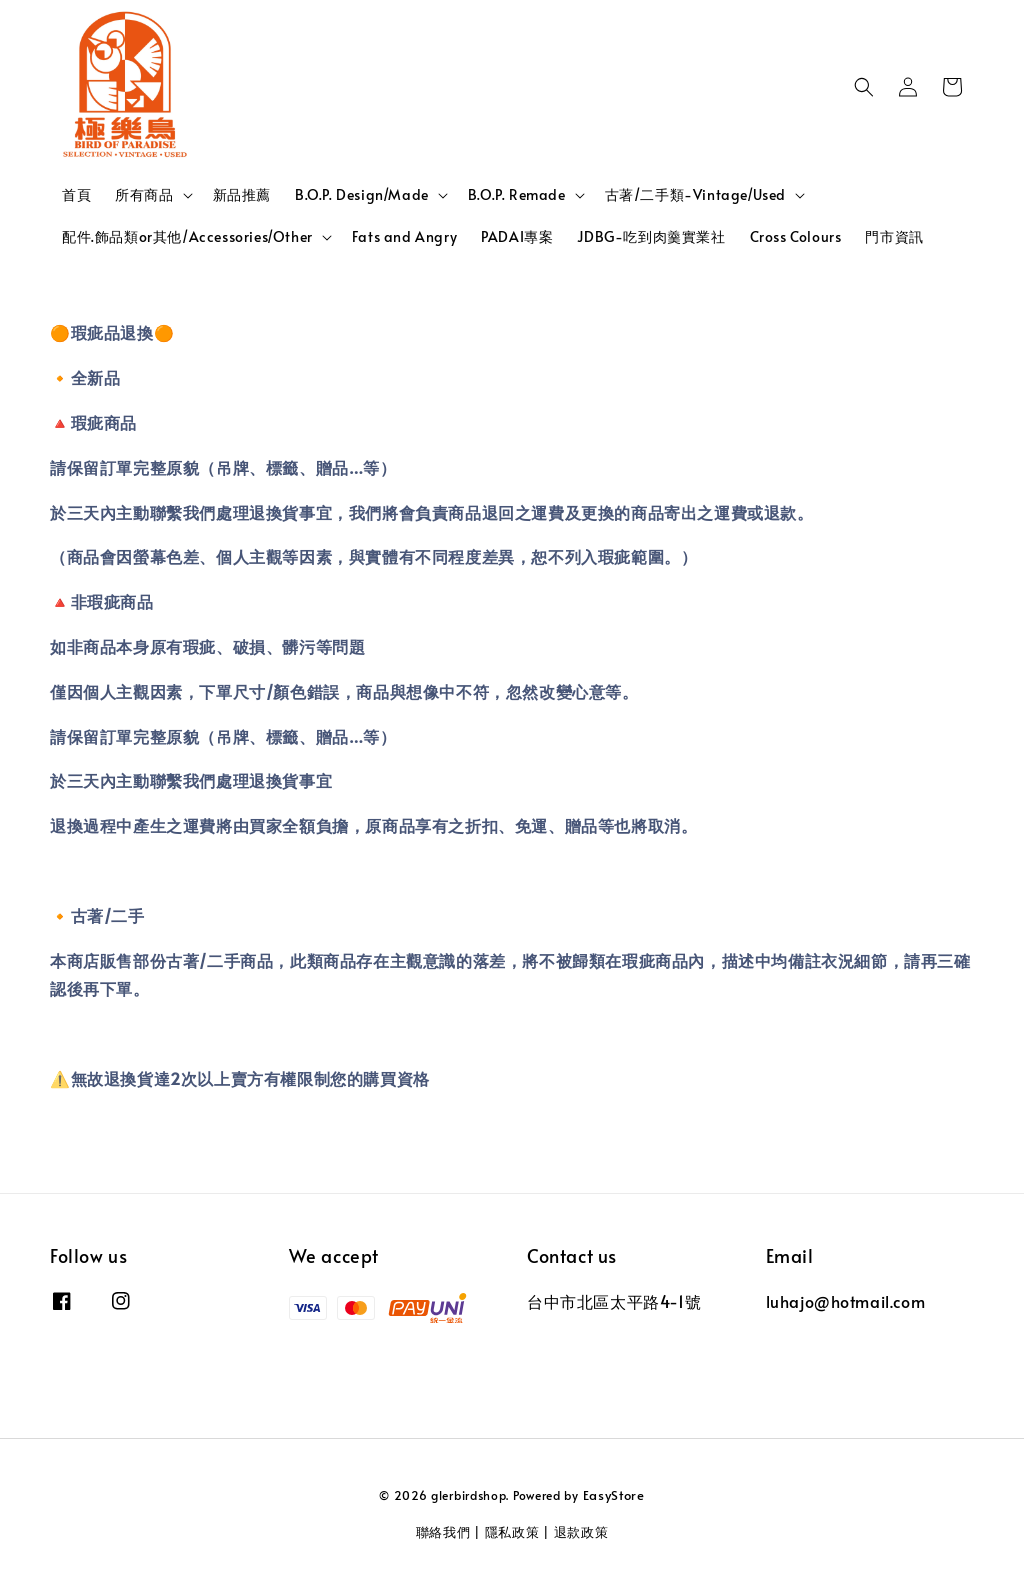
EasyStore (614, 1495)
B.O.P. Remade (517, 195)
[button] (864, 87)
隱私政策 (512, 1532)
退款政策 (581, 1532)
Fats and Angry (404, 236)
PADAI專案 (517, 236)
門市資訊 (894, 236)
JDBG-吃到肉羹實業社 (651, 236)
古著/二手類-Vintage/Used (695, 195)
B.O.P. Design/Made (362, 195)
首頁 (76, 194)
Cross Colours (796, 236)
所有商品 (144, 195)
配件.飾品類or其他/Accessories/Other (187, 237)
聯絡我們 (443, 1532)
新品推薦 (242, 194)
